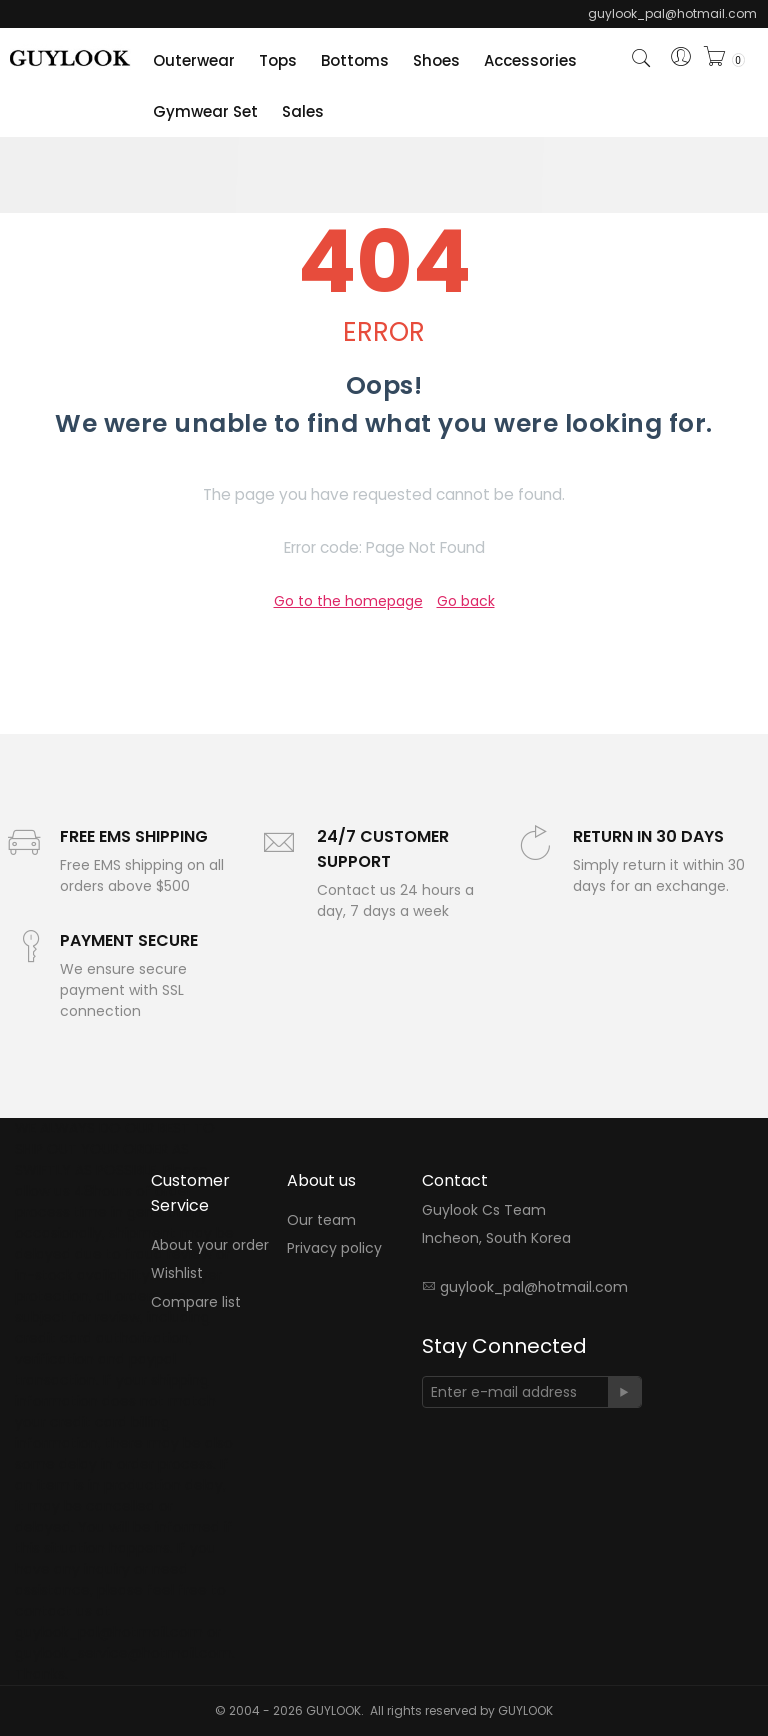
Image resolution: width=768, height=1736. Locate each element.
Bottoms (355, 60)
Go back (466, 601)
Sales (303, 111)
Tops (278, 60)
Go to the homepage (348, 601)
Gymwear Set (205, 111)
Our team (321, 1220)
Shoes (436, 60)
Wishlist (177, 1274)
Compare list (196, 1302)
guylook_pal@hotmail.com (534, 1287)
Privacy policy (334, 1249)
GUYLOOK (525, 1710)
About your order (210, 1245)
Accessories (530, 60)
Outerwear (194, 60)
